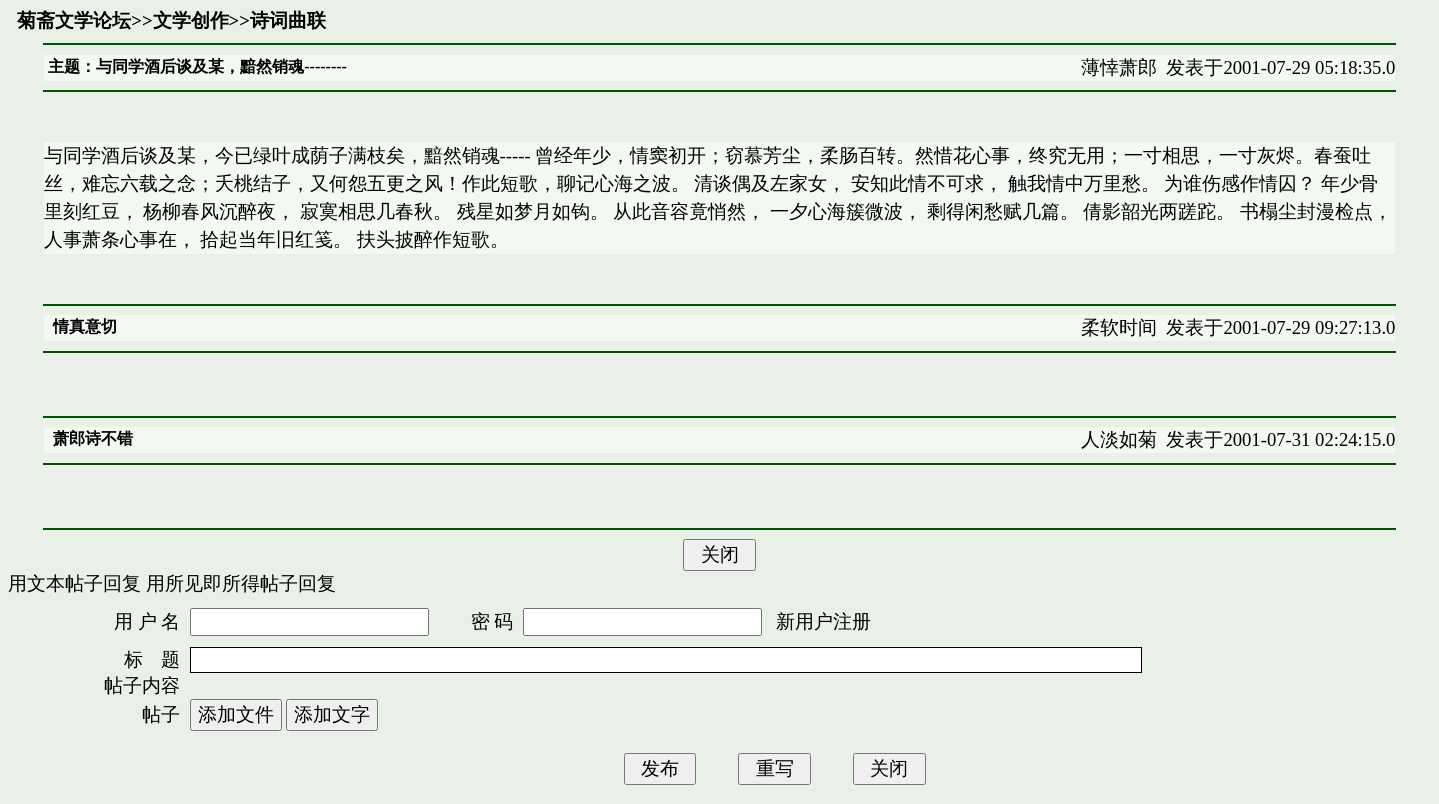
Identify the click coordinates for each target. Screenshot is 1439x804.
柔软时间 (1119, 327)
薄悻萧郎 (1119, 67)
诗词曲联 (288, 20)
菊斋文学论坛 (74, 20)
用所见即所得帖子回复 (241, 583)
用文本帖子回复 (74, 583)
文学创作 (191, 20)
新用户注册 (823, 621)
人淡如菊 (1119, 439)
